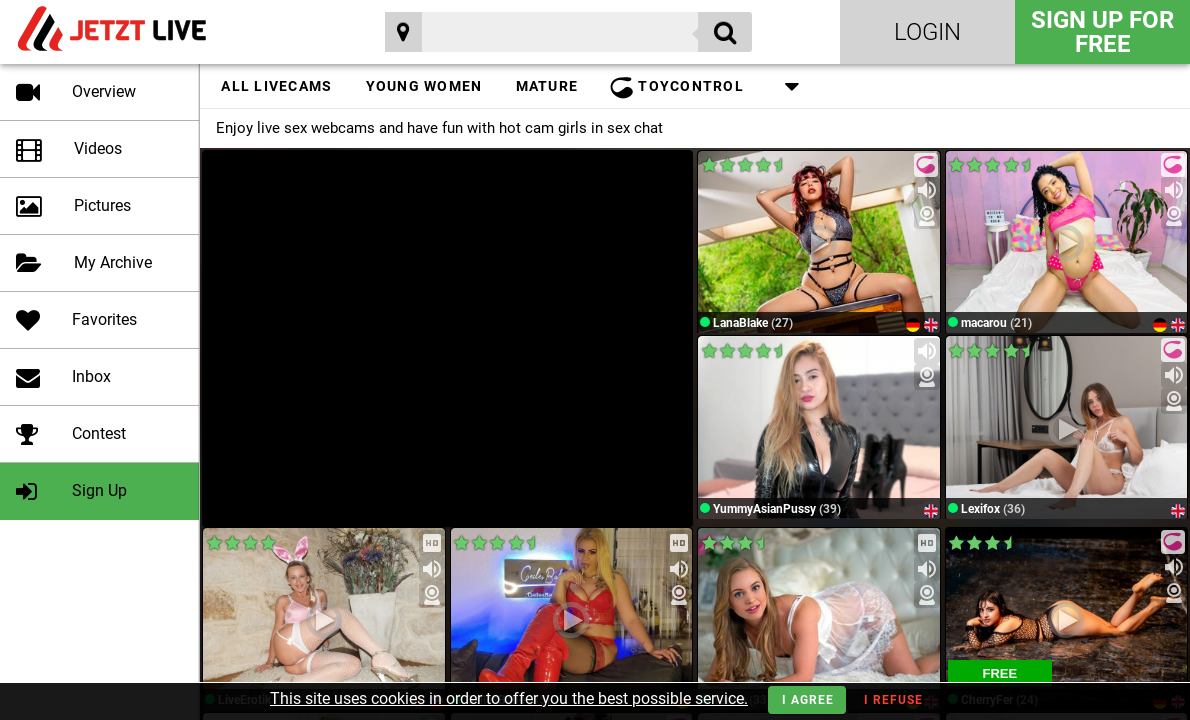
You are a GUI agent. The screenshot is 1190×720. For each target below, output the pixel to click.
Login (927, 32)
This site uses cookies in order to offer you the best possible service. (509, 698)
